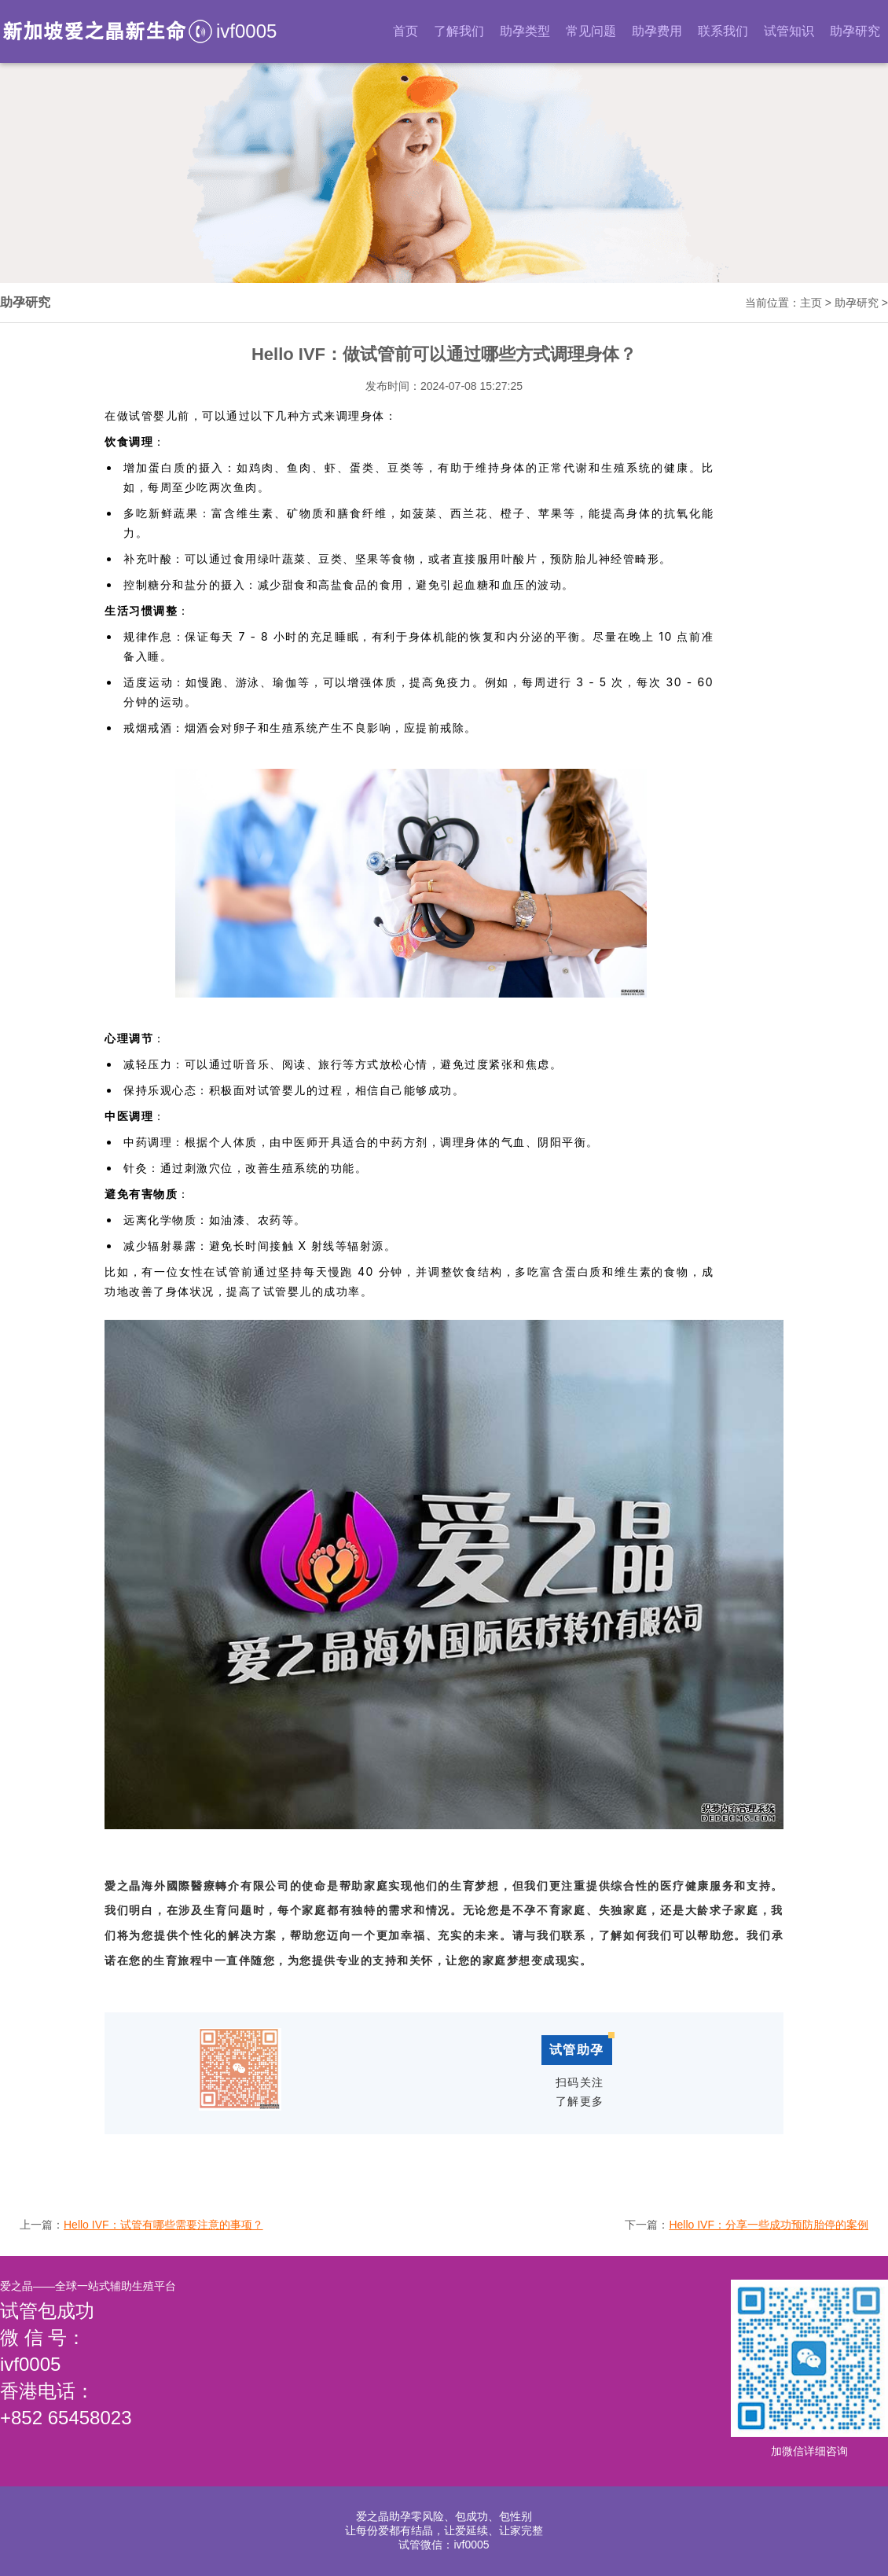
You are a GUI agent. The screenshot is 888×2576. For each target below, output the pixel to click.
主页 (811, 302)
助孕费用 (657, 31)
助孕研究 (855, 31)
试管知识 (789, 31)
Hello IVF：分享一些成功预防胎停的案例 (768, 2224)
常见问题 (591, 31)
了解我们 (459, 31)
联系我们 (723, 31)
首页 (405, 31)
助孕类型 (525, 31)
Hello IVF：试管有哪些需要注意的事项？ (163, 2224)
